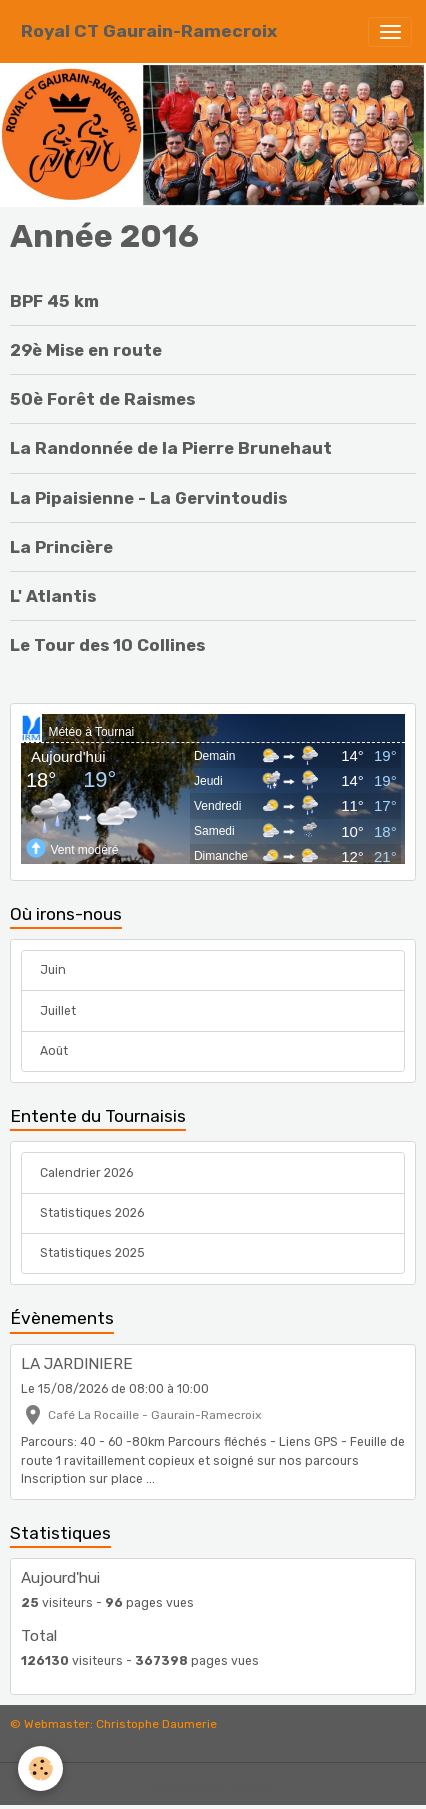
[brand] (149, 31)
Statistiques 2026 (92, 1213)
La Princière (61, 547)
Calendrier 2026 (86, 1173)
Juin (53, 970)
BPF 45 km (54, 301)
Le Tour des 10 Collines (107, 645)
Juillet (58, 1011)
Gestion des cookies (213, 1786)
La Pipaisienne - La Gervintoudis (148, 498)
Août (54, 1051)
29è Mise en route (86, 350)
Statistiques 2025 (92, 1253)
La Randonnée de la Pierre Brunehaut (171, 448)
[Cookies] (40, 1768)
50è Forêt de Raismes (102, 399)
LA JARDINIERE (77, 1364)
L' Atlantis (53, 596)
